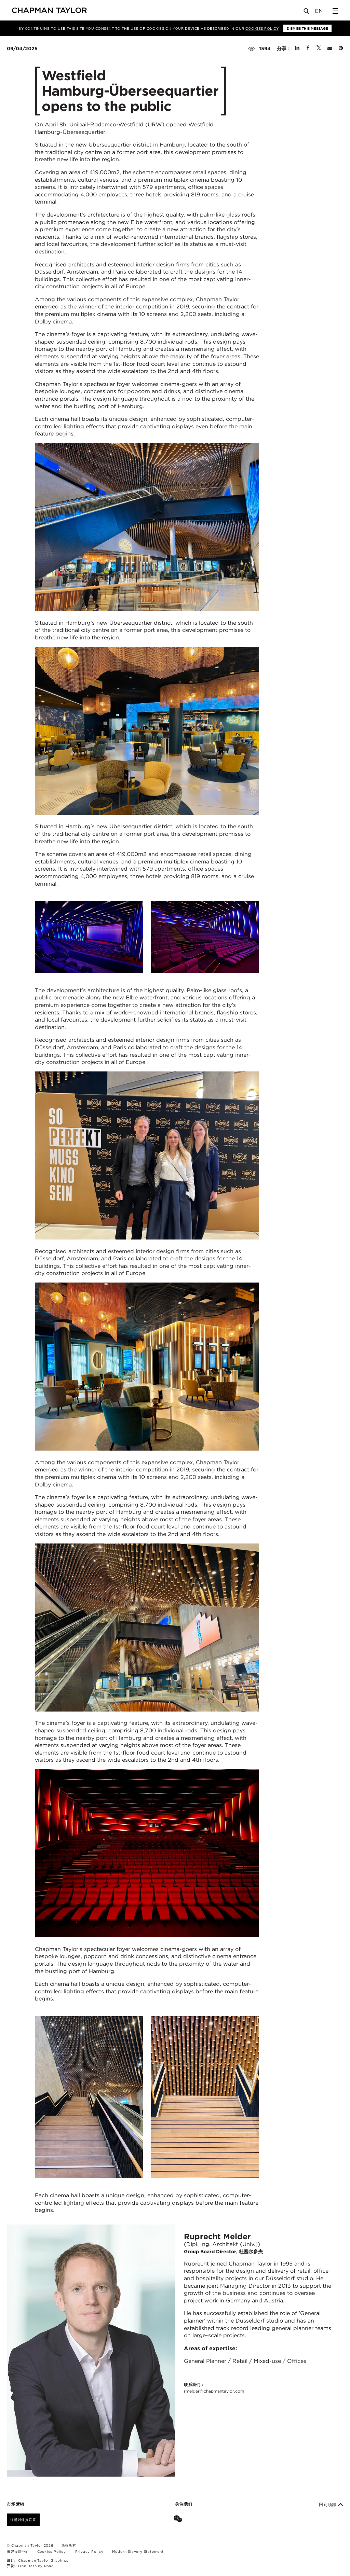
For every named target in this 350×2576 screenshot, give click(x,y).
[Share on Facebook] (308, 48)
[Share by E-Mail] (329, 48)
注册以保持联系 (23, 2520)
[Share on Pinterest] (340, 48)
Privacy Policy (89, 2551)
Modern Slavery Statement (138, 2551)
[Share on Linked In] (297, 48)
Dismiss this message (307, 28)
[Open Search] (307, 12)
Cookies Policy (262, 28)
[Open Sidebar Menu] (335, 11)
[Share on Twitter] (319, 48)
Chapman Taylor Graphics (43, 2560)
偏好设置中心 (18, 2551)
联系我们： (214, 2388)
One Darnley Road (36, 2566)
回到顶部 (331, 2504)
